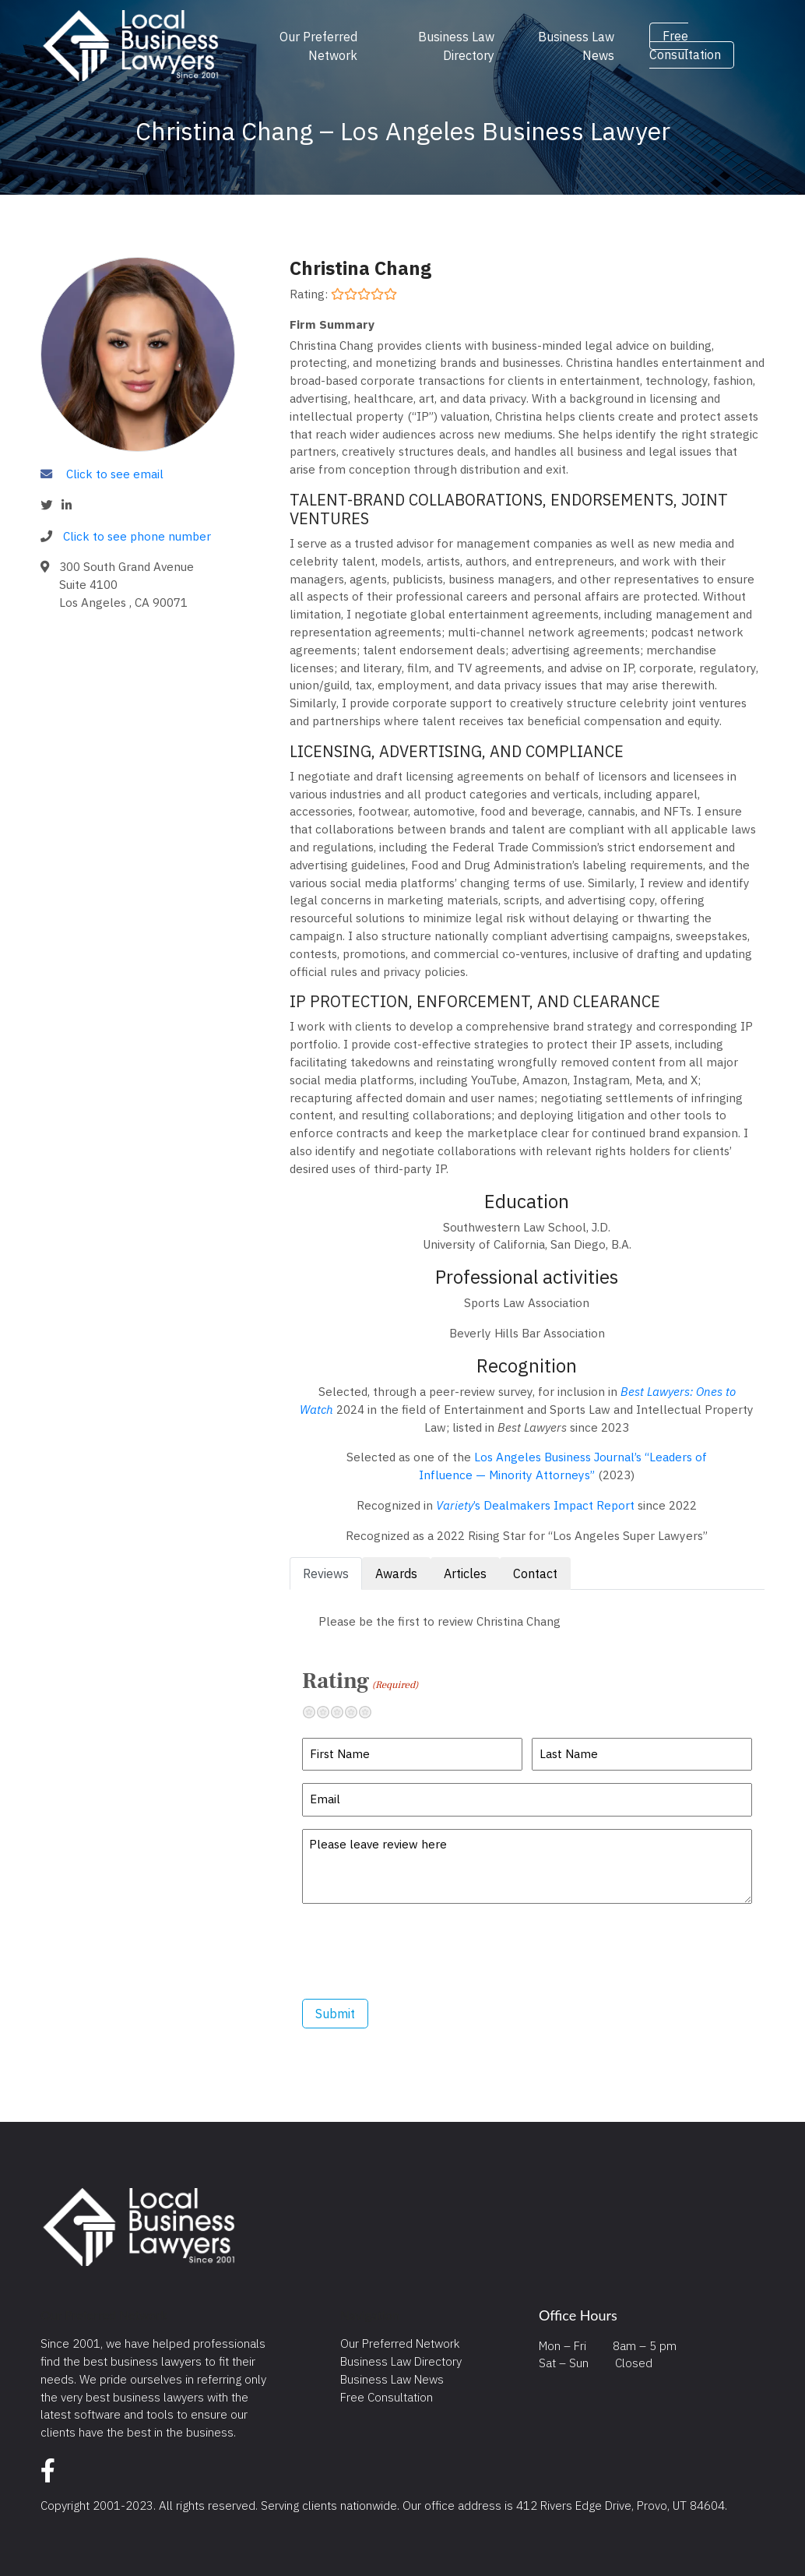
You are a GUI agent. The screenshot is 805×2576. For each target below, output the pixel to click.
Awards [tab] (396, 1573)
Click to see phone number (137, 536)
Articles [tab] (465, 1573)
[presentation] (420, 1951)
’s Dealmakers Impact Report (554, 1505)
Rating (360, 1681)
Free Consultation (685, 46)
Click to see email (114, 473)
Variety (454, 1505)
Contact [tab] (535, 1573)
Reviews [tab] (326, 1573)
